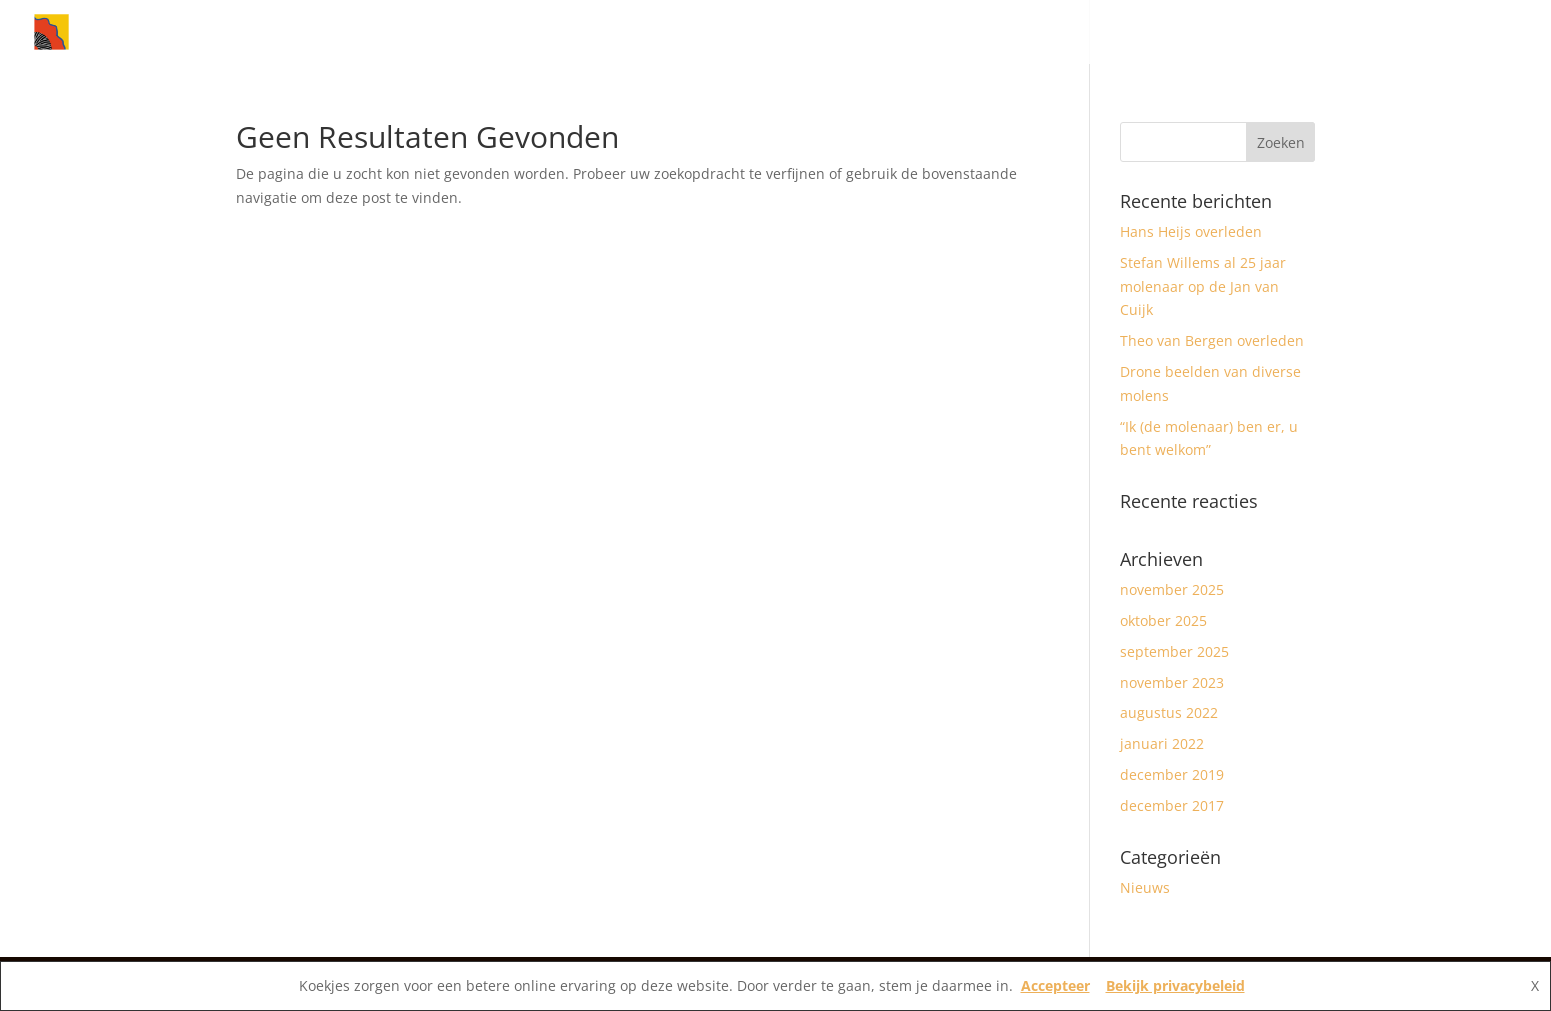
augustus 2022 (1169, 712)
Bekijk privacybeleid (1175, 985)
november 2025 (1172, 589)
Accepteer (1055, 985)
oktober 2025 (1163, 620)
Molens (1235, 33)
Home (1067, 33)
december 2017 (1172, 805)
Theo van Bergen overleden (1212, 340)
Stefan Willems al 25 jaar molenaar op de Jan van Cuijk (1203, 286)
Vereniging (1342, 33)
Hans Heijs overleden (1191, 231)
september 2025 (1174, 651)
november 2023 (1172, 682)
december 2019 (1172, 774)
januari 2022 (1162, 743)
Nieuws (1139, 33)
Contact (1452, 33)
